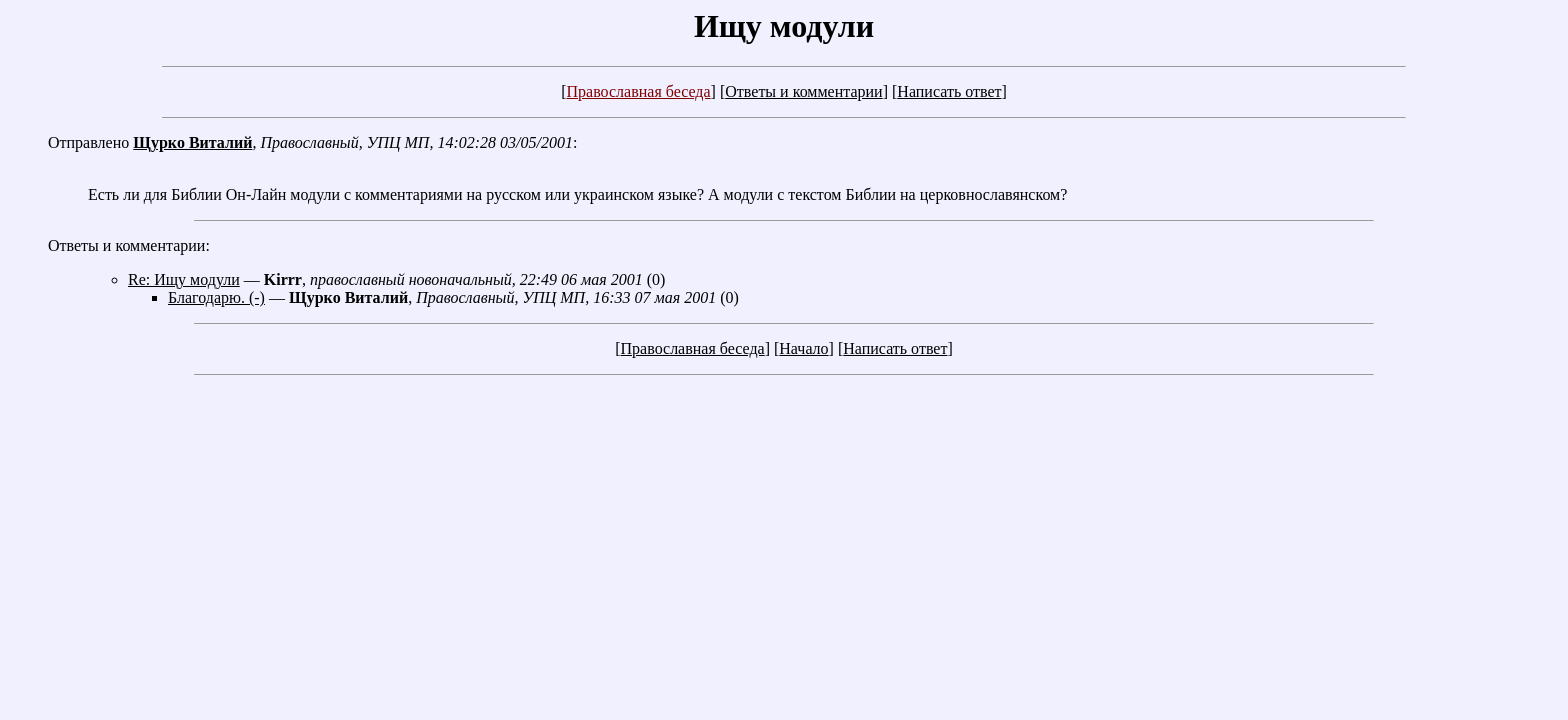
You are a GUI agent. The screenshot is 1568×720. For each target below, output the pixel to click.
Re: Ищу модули (184, 279)
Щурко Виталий (192, 142)
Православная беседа (638, 91)
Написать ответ (949, 91)
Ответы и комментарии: (129, 245)
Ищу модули (784, 26)
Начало (803, 348)
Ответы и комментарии (803, 91)
